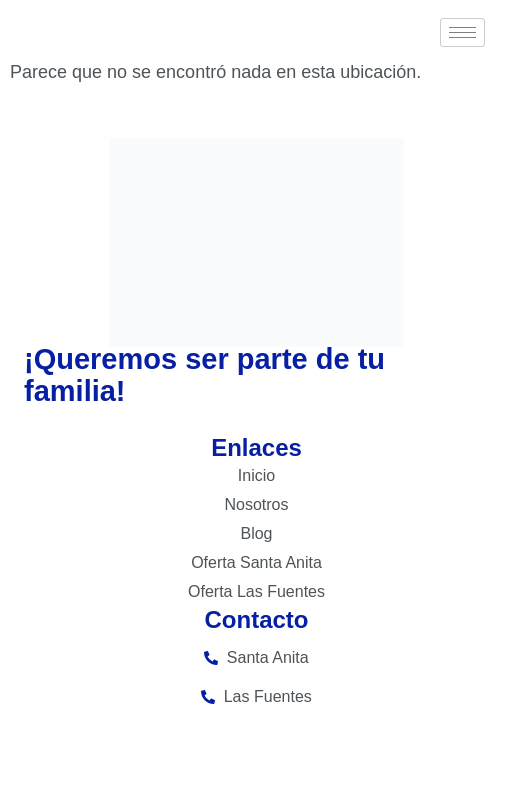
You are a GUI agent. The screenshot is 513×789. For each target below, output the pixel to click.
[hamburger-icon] (462, 32)
